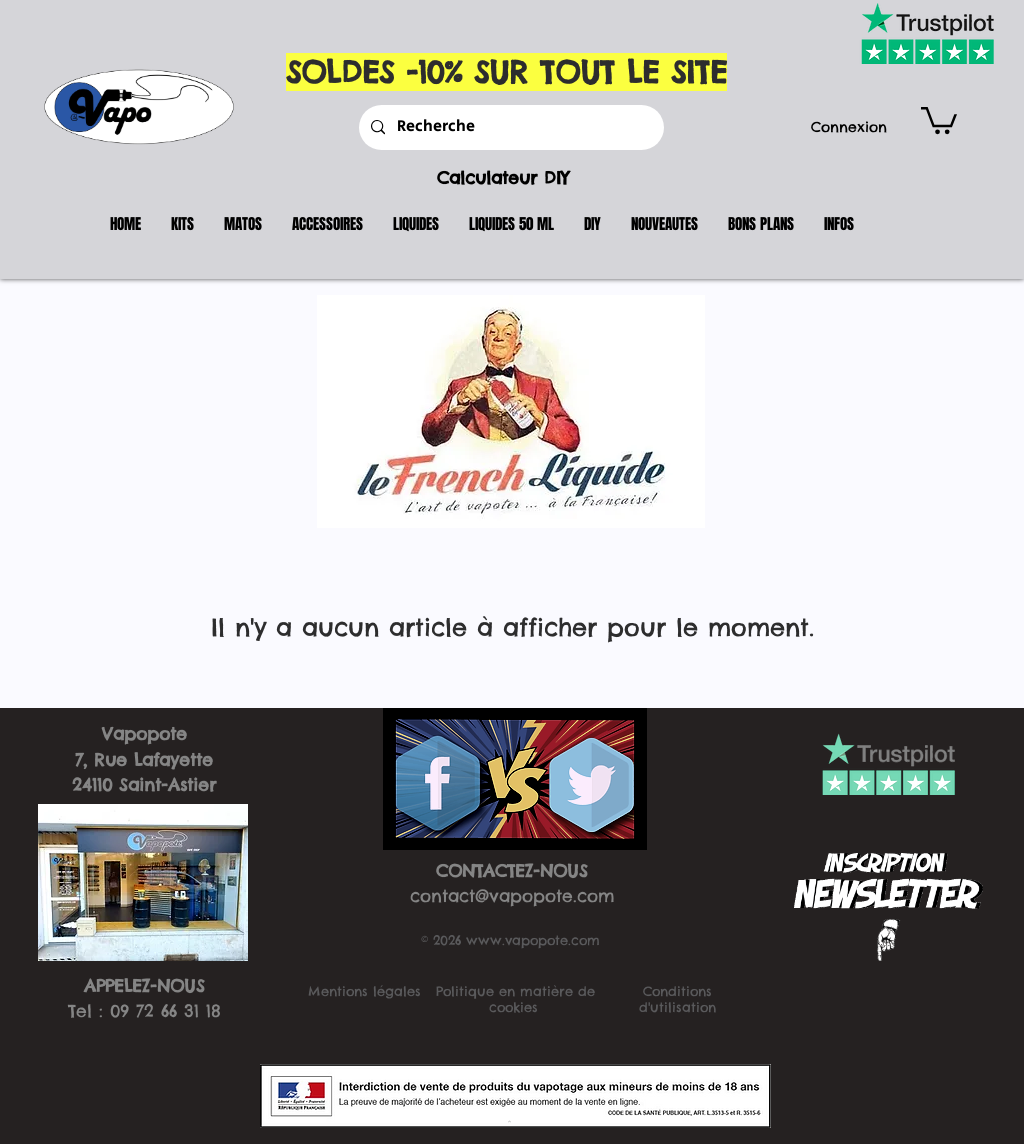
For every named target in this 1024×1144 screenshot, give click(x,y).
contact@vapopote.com (512, 896)
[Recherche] (509, 127)
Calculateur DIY (503, 178)
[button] (939, 119)
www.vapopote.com (533, 940)
